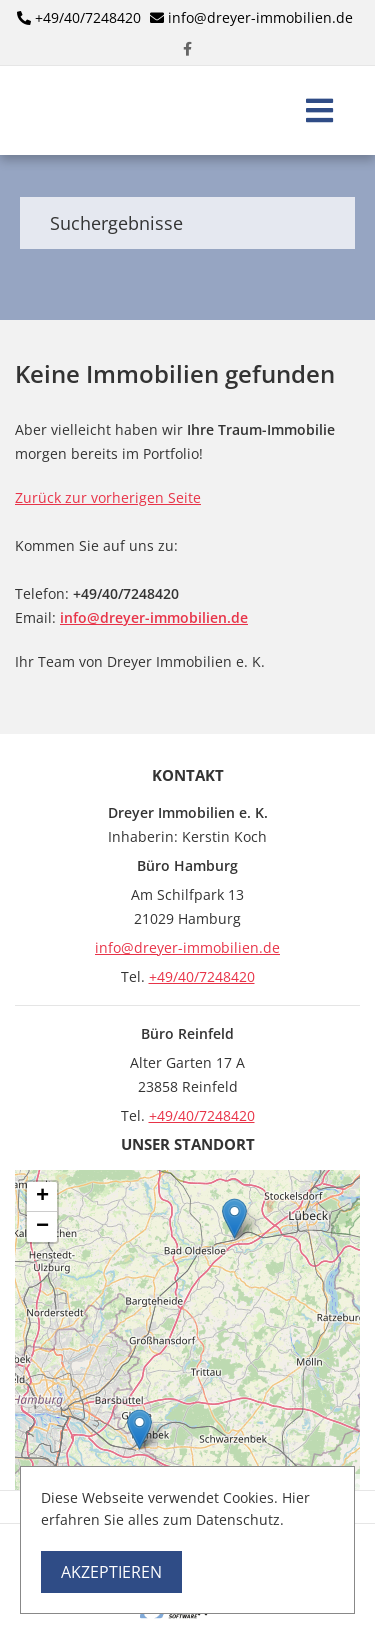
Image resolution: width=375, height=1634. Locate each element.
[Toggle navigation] (319, 110)
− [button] (42, 1227)
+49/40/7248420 (88, 17)
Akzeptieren (111, 1572)
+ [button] (42, 1197)
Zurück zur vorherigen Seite (108, 497)
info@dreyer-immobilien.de (260, 17)
